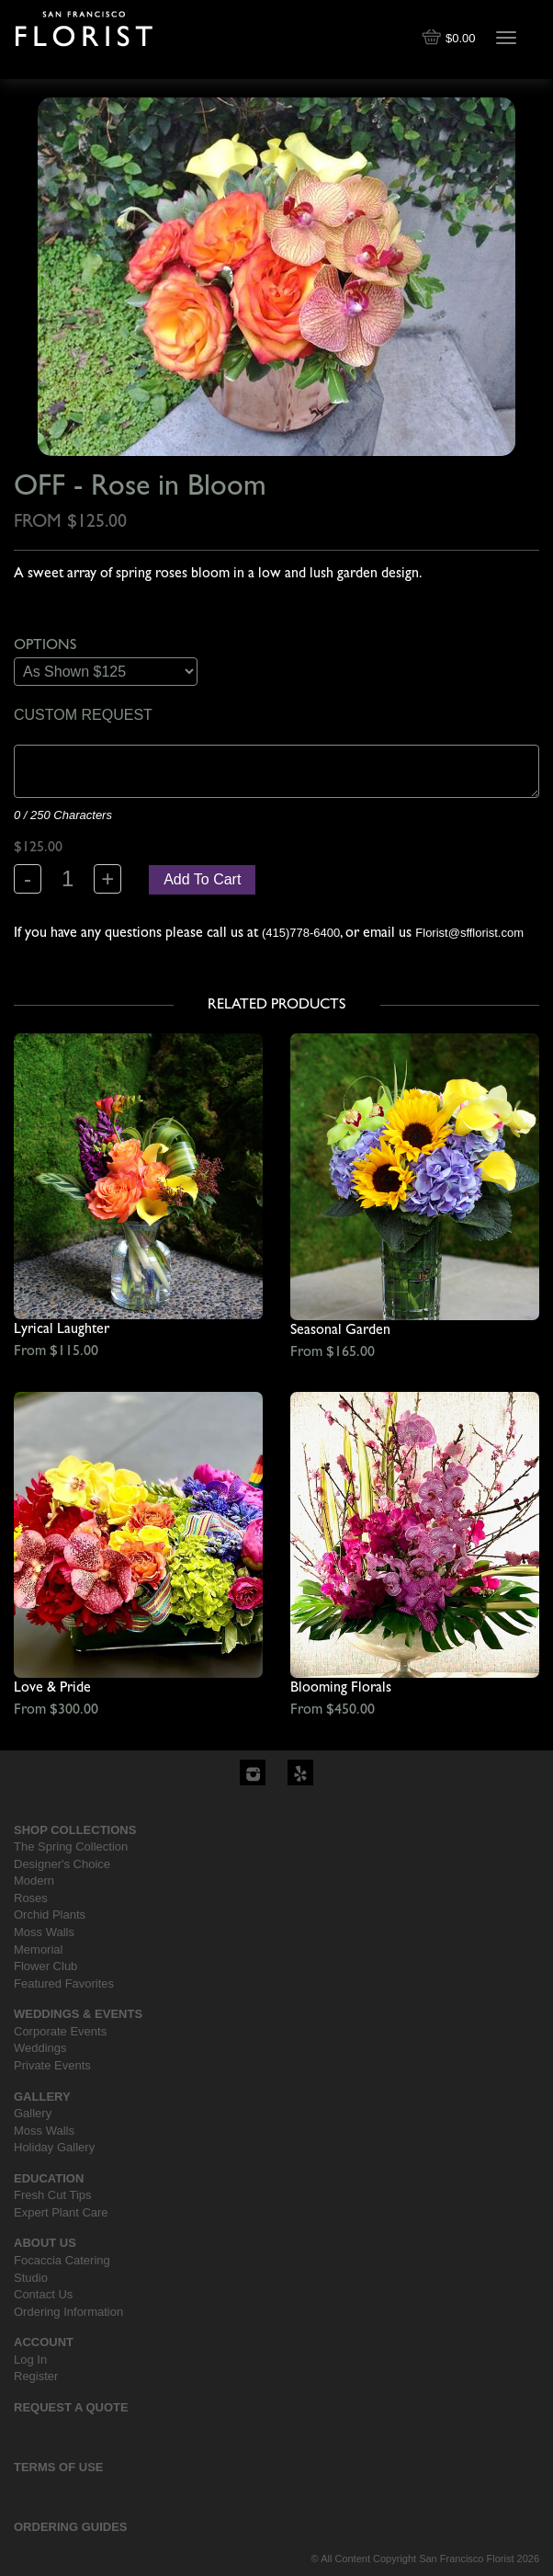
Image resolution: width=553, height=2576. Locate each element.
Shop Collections (75, 1830)
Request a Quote (71, 2407)
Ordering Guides (71, 2527)
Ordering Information (68, 2312)
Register (36, 2376)
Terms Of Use (59, 2467)
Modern (34, 1880)
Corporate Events (60, 2031)
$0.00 (450, 38)
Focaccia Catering (62, 2260)
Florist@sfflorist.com (469, 933)
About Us (45, 2243)
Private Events (52, 2065)
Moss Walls (44, 1932)
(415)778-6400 (301, 933)
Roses (31, 1898)
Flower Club (45, 1966)
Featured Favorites (64, 1983)
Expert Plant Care (61, 2212)
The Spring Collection (71, 1846)
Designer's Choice (62, 1864)
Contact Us (43, 2294)
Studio (31, 2278)
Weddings (40, 2048)
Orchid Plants (49, 1914)
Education (49, 2178)
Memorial (38, 1949)
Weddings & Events (78, 2014)
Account (43, 2342)
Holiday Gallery (54, 2147)
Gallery (42, 2096)
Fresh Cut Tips (53, 2195)
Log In (30, 2359)
